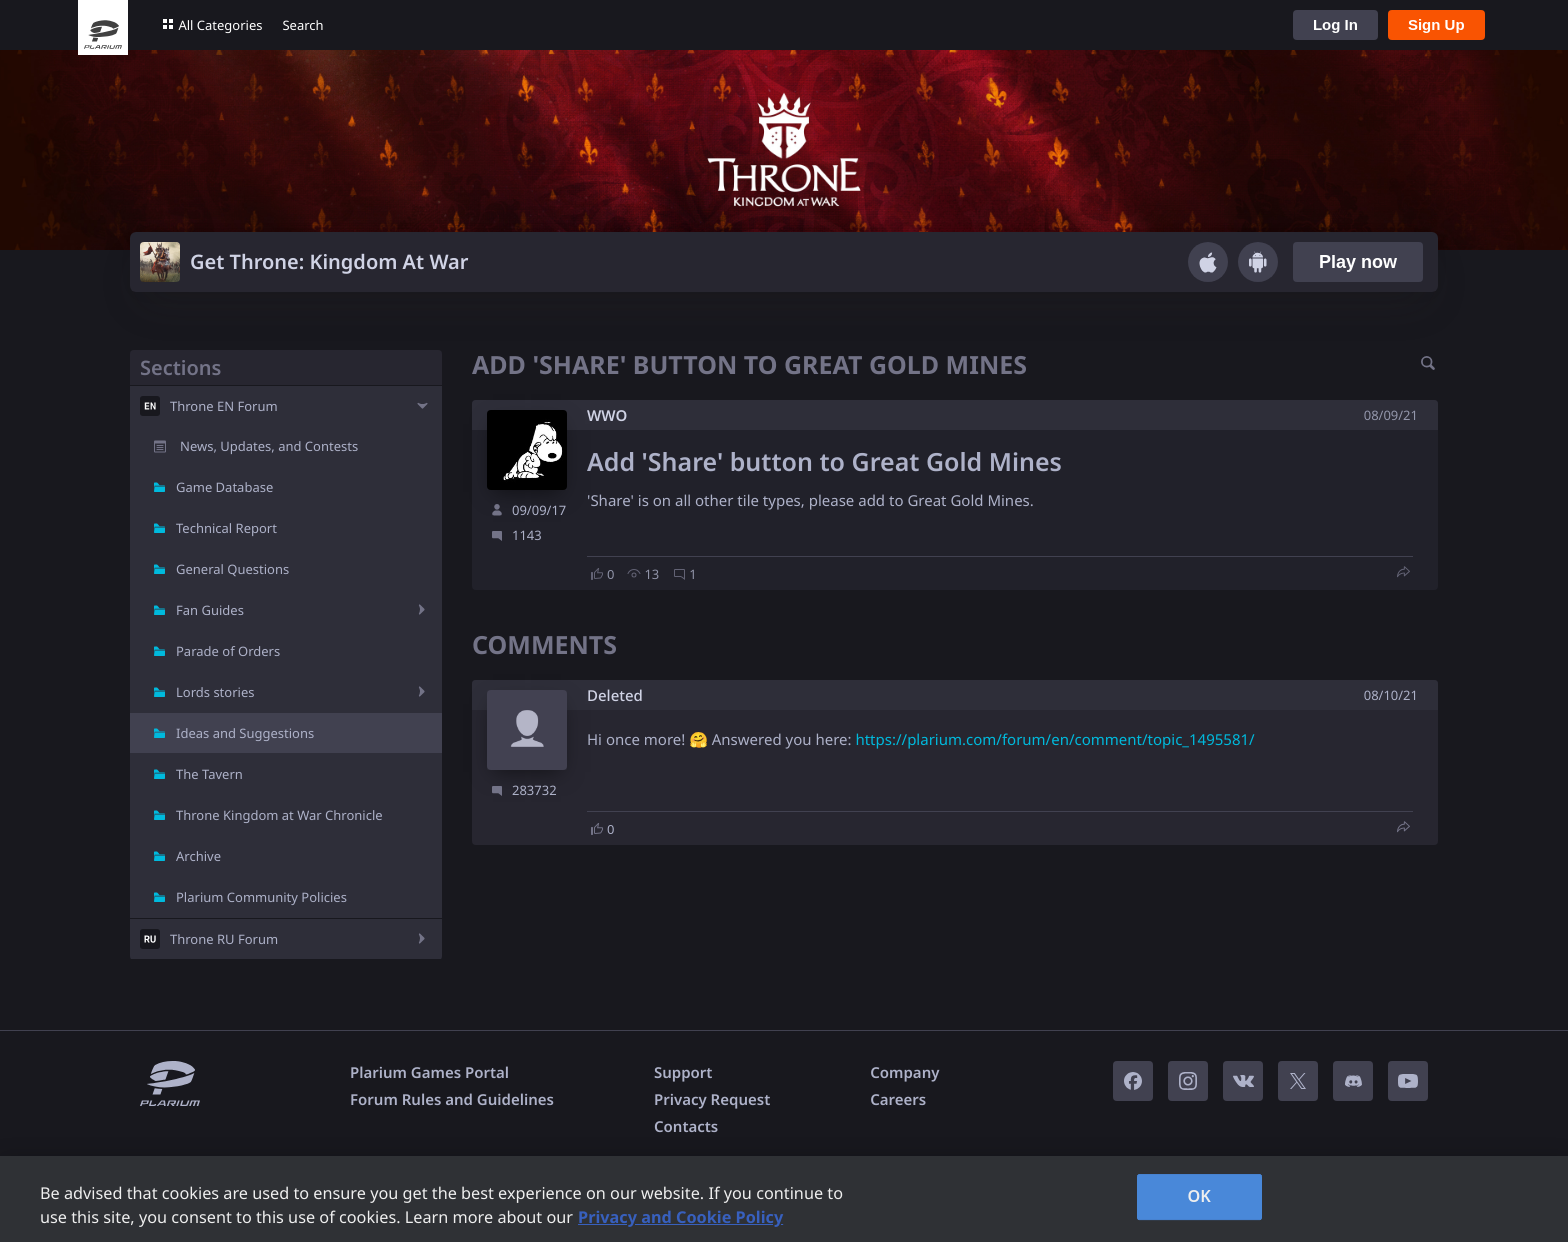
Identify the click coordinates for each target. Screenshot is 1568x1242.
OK (1199, 1196)
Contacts (686, 1127)
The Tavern (209, 774)
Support (683, 1073)
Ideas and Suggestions (245, 733)
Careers (898, 1100)
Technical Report (226, 528)
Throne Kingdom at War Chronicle (279, 815)
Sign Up (1436, 24)
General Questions (232, 569)
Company (904, 1073)
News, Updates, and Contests (269, 446)
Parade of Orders (228, 651)
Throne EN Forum (224, 406)
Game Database (224, 487)
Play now (1358, 262)
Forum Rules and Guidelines (452, 1100)
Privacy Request (712, 1100)
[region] (784, 1199)
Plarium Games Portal (429, 1073)
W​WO (607, 416)
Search (302, 25)
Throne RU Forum (224, 939)
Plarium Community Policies (261, 897)
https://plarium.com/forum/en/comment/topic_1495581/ (1054, 740)
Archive (198, 856)
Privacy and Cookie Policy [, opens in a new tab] (680, 1217)
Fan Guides (210, 610)
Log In (1335, 24)
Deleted (615, 696)
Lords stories (215, 692)
